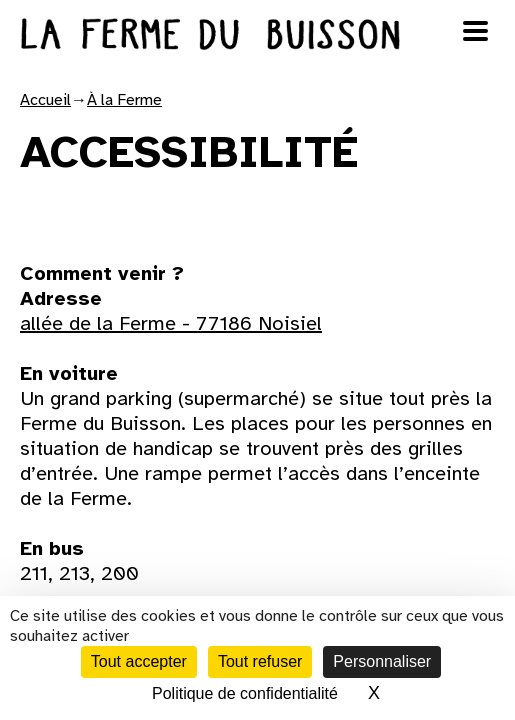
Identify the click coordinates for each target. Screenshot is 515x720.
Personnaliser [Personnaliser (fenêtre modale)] (382, 661)
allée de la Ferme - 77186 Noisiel (171, 323)
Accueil (45, 100)
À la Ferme (124, 100)
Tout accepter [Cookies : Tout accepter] (139, 661)
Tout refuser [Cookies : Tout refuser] (260, 661)
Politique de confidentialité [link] (245, 693)
